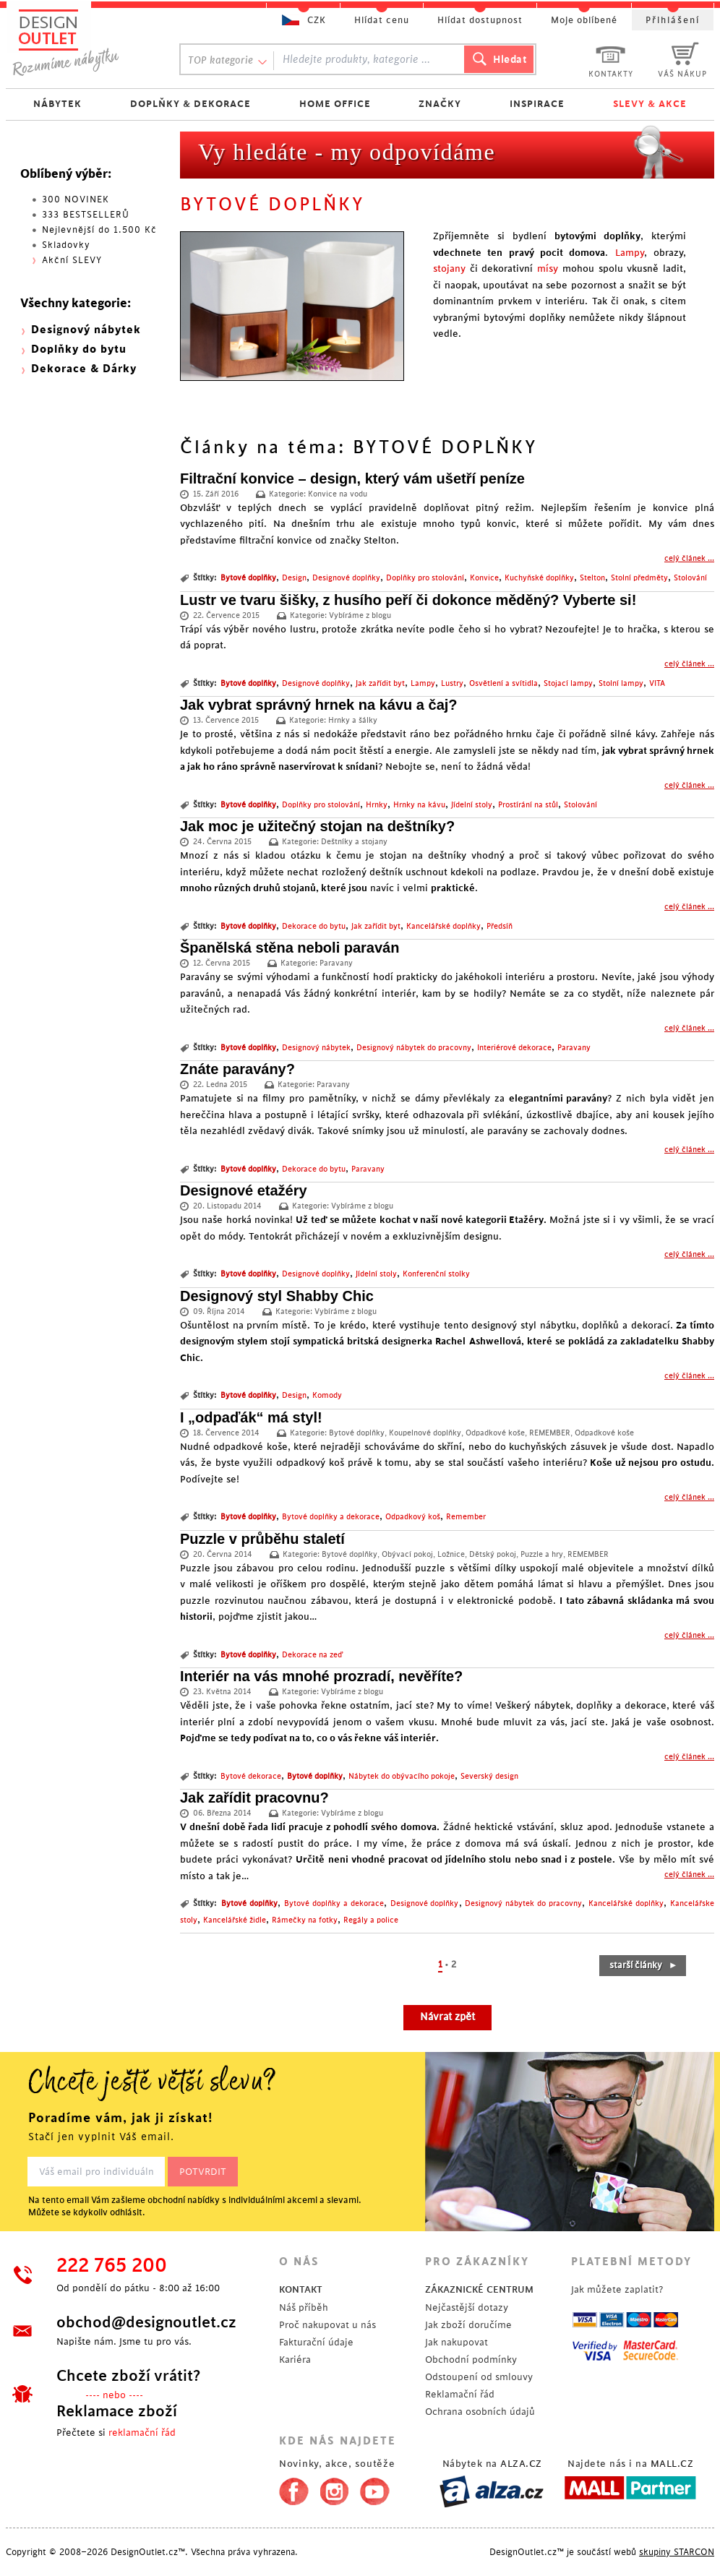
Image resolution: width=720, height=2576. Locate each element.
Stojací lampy (568, 683)
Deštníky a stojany (354, 842)
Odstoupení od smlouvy (479, 2376)
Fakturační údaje (316, 2342)
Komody (327, 1395)
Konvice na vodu (337, 494)
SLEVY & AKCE (650, 103)
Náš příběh (303, 2307)
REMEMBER (549, 1433)
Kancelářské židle (234, 1920)
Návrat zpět (447, 2017)
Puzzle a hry (541, 1554)
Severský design (489, 1776)
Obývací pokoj (407, 1554)
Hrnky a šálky (352, 720)
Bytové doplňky (248, 578)
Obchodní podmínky (471, 2359)
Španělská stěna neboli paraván (289, 948)
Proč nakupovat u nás (327, 2324)
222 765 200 (111, 2266)
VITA (657, 683)
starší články (643, 1965)
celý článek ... (689, 558)
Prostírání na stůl (528, 805)
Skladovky (66, 245)
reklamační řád (142, 2432)
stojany (449, 268)
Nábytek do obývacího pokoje (401, 1776)
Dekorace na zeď (312, 1655)
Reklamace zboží (116, 2411)
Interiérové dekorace (514, 1048)
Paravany (336, 963)
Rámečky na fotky (305, 1920)
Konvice (484, 578)
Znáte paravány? (237, 1069)
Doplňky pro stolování (425, 578)
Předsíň (500, 926)
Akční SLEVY (72, 260)
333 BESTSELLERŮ (85, 215)
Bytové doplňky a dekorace (331, 1517)
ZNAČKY (440, 103)
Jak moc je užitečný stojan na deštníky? (317, 826)
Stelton (592, 578)
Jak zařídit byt (380, 683)
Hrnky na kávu (419, 805)
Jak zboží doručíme (468, 2324)
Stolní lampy (621, 683)
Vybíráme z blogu (360, 615)
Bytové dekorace (250, 1776)
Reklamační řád (459, 2394)
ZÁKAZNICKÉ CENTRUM (479, 2289)
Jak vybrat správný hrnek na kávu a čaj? (319, 705)
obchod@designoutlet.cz (146, 2322)
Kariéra (295, 2359)
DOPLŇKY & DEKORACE (190, 103)
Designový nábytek (316, 1048)
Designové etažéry (243, 1190)
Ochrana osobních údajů (480, 2411)
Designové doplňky (346, 578)
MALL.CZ (672, 2463)
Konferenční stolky (436, 1274)
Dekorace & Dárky (84, 369)
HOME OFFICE (335, 103)
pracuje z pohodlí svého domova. (364, 1826)
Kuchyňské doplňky (539, 578)
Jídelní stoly (471, 805)
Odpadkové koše (495, 1433)
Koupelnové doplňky (425, 1433)
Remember (466, 1517)
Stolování (690, 578)
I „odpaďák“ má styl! (251, 1417)
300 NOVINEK (75, 199)
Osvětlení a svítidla (503, 683)
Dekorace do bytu (314, 926)
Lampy (629, 252)
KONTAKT (300, 2289)
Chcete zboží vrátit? (128, 2375)
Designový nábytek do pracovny (413, 1048)
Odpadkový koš (412, 1517)
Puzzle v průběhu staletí (262, 1539)
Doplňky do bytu (79, 349)
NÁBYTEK (57, 103)
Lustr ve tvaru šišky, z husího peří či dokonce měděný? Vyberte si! (408, 600)
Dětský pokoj (492, 1554)
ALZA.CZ (521, 2463)
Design (294, 578)
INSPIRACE (537, 103)
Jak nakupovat (456, 2342)
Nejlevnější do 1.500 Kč (99, 230)
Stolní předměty (639, 578)
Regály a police (370, 1920)
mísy (547, 268)
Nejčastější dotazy (466, 2307)
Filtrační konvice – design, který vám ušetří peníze (352, 478)
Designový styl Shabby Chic (277, 1296)
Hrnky (376, 805)
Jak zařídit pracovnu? (254, 1798)
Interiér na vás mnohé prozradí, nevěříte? (321, 1676)
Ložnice (451, 1554)
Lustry (452, 683)
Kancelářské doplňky (443, 926)
